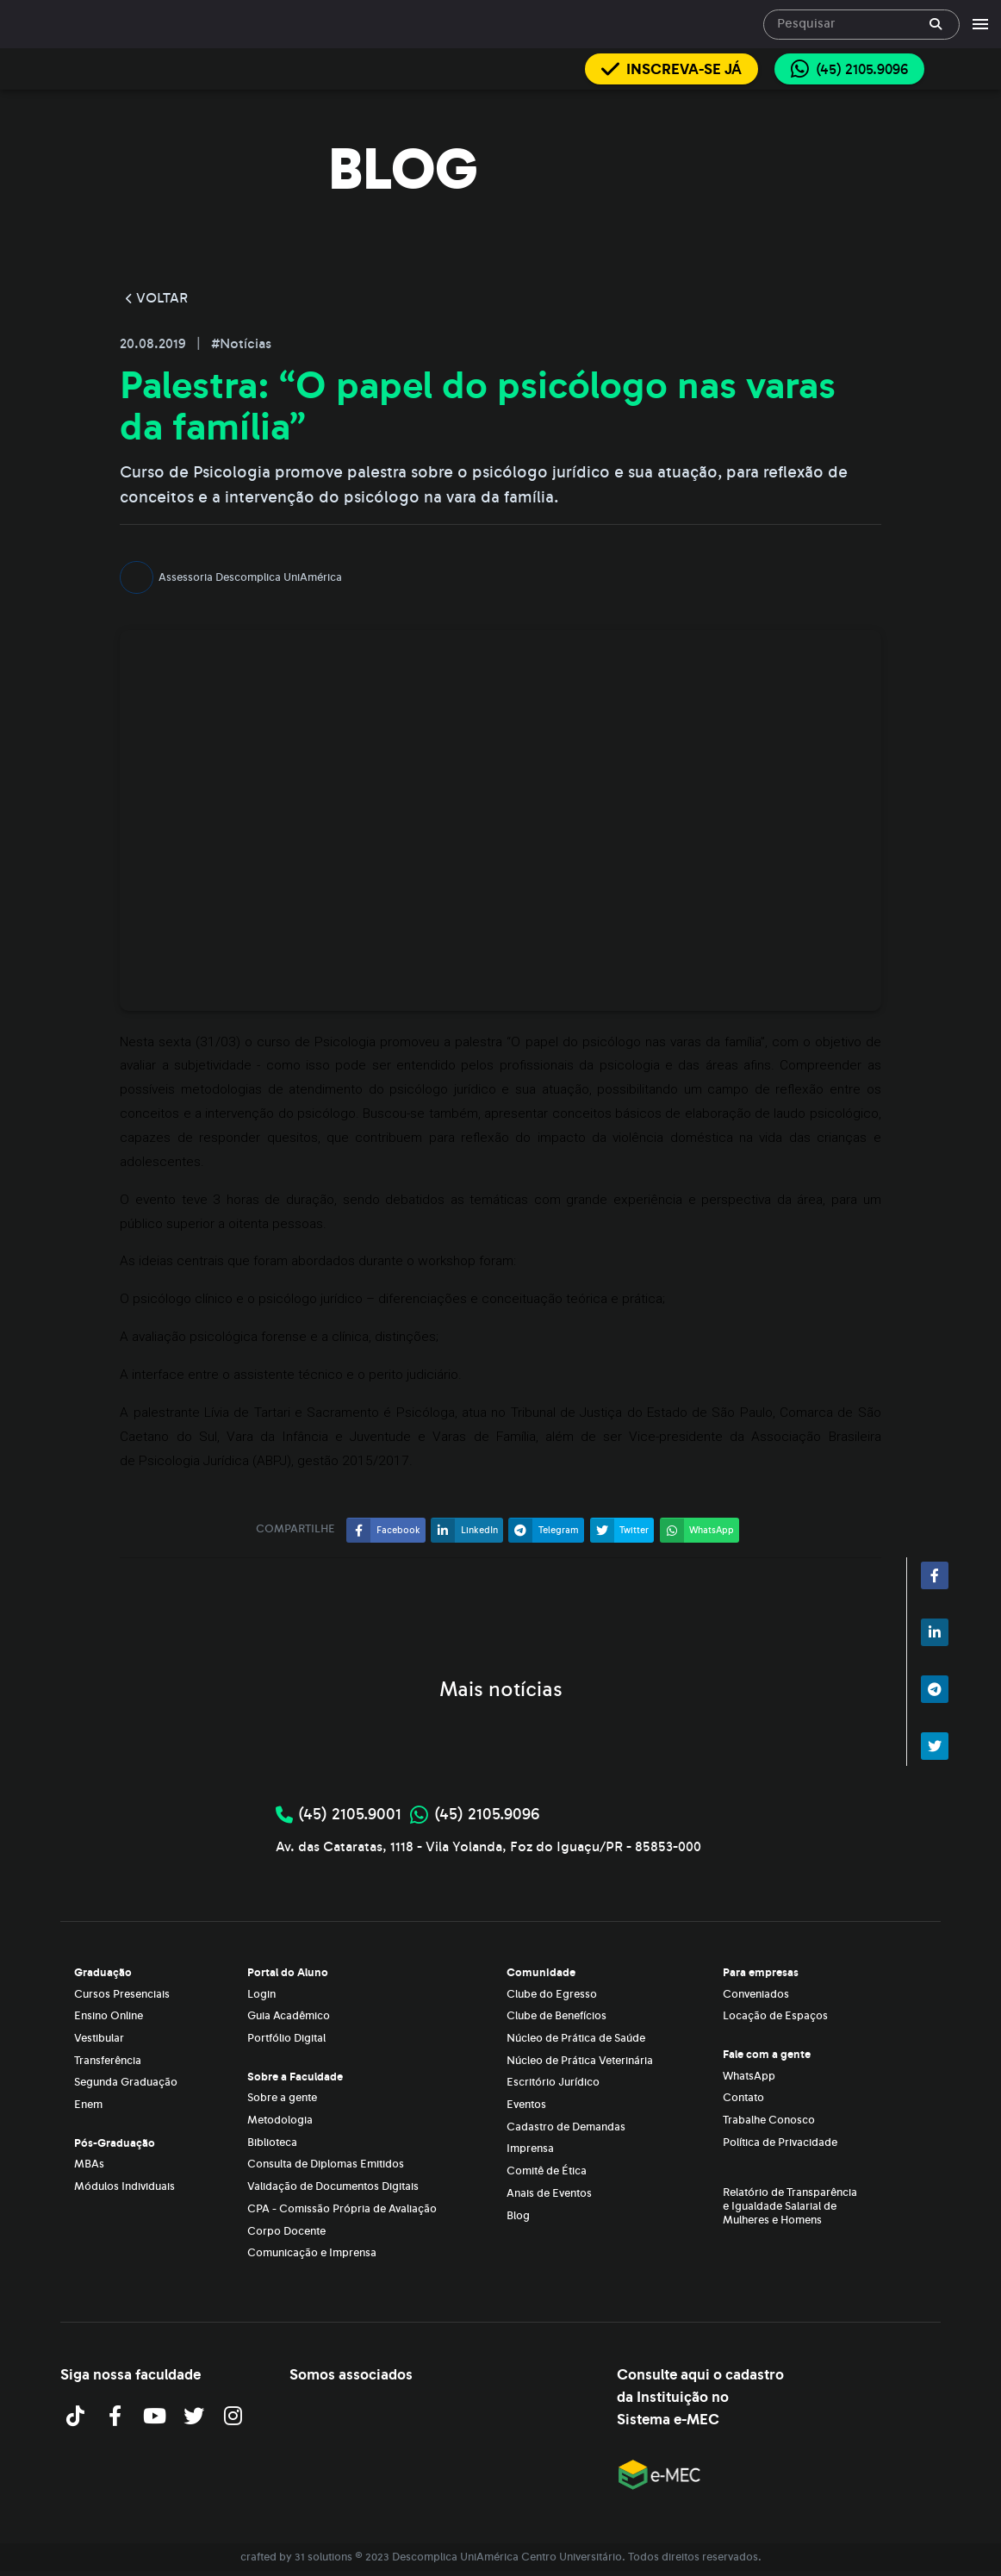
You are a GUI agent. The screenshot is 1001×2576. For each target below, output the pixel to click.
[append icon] (936, 24)
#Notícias (241, 343)
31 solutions (323, 2557)
